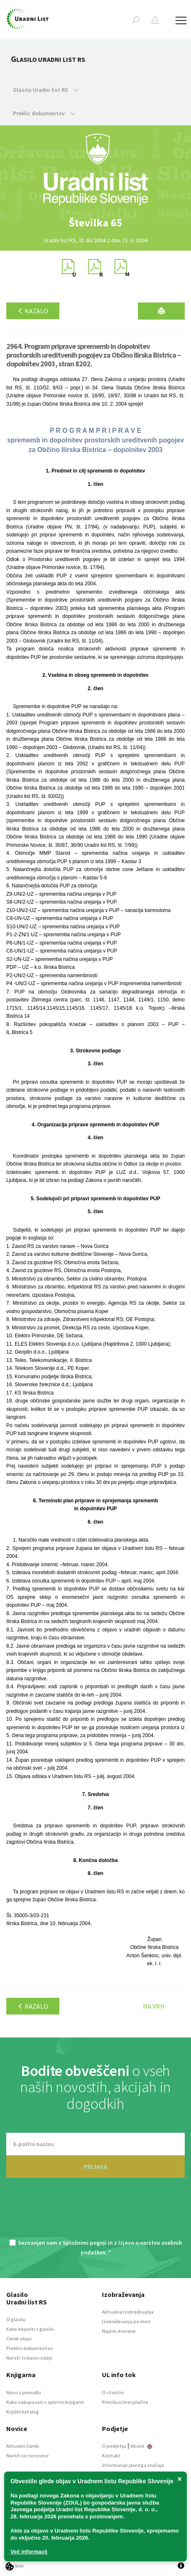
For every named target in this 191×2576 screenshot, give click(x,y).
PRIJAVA (95, 2166)
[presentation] (95, 2213)
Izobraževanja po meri (126, 2321)
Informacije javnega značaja (133, 2465)
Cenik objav (19, 2338)
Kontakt (111, 2455)
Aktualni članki (22, 2446)
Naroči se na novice (27, 2455)
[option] (96, 222)
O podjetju (114, 2446)
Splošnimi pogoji (85, 2242)
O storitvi (113, 2392)
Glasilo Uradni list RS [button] (46, 90)
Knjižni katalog (22, 2411)
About (141, 2446)
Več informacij (28, 2551)
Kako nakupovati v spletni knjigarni (45, 2402)
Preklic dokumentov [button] (44, 113)
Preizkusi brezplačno (125, 2402)
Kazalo (33, 311)
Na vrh (154, 2006)
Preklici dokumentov (29, 2348)
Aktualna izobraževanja (127, 2312)
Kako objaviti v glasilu (30, 2329)
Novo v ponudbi (23, 2392)
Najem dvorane (119, 2331)
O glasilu (15, 2319)
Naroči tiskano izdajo (29, 2358)
